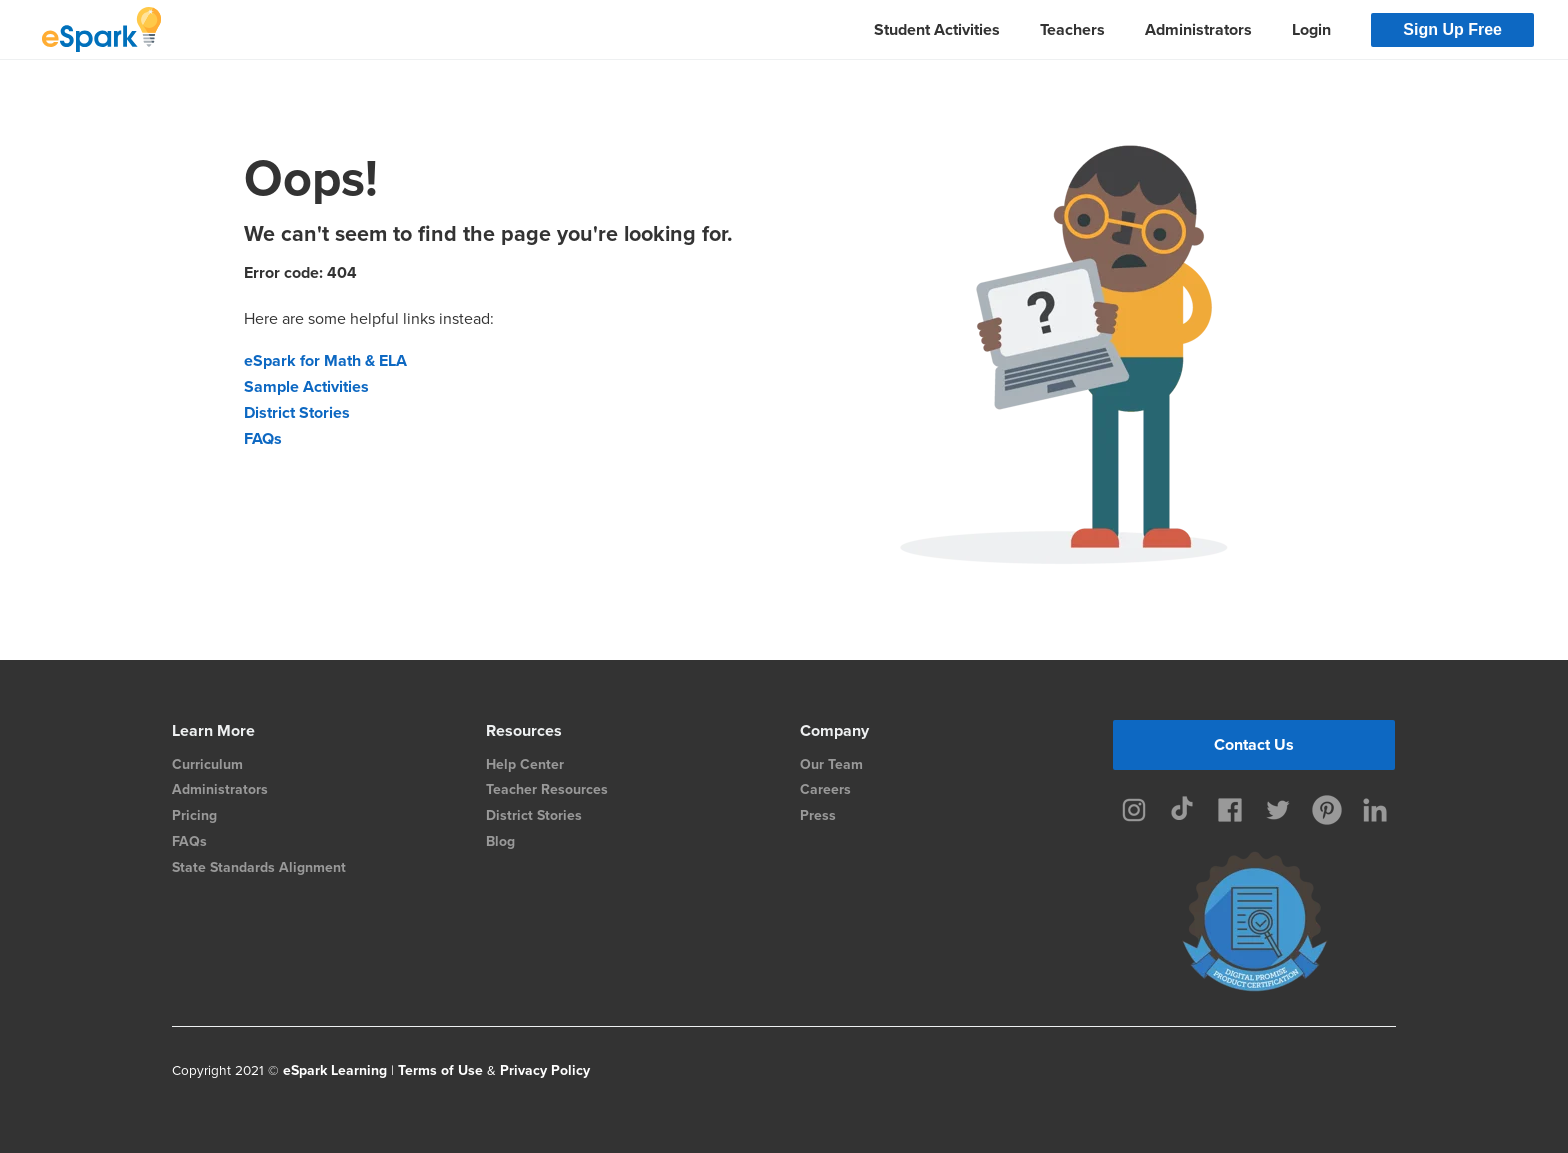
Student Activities (937, 29)
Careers (825, 789)
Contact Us (1254, 744)
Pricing (194, 815)
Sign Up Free (1452, 29)
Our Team (831, 764)
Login (1311, 29)
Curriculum (207, 764)
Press (818, 815)
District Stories (297, 412)
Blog (500, 841)
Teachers (1072, 29)
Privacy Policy (545, 1070)
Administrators (1198, 29)
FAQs (263, 438)
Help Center (525, 764)
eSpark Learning (335, 1070)
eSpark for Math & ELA (325, 360)
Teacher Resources (547, 789)
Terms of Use (440, 1070)
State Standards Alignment (259, 867)
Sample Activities (306, 386)
